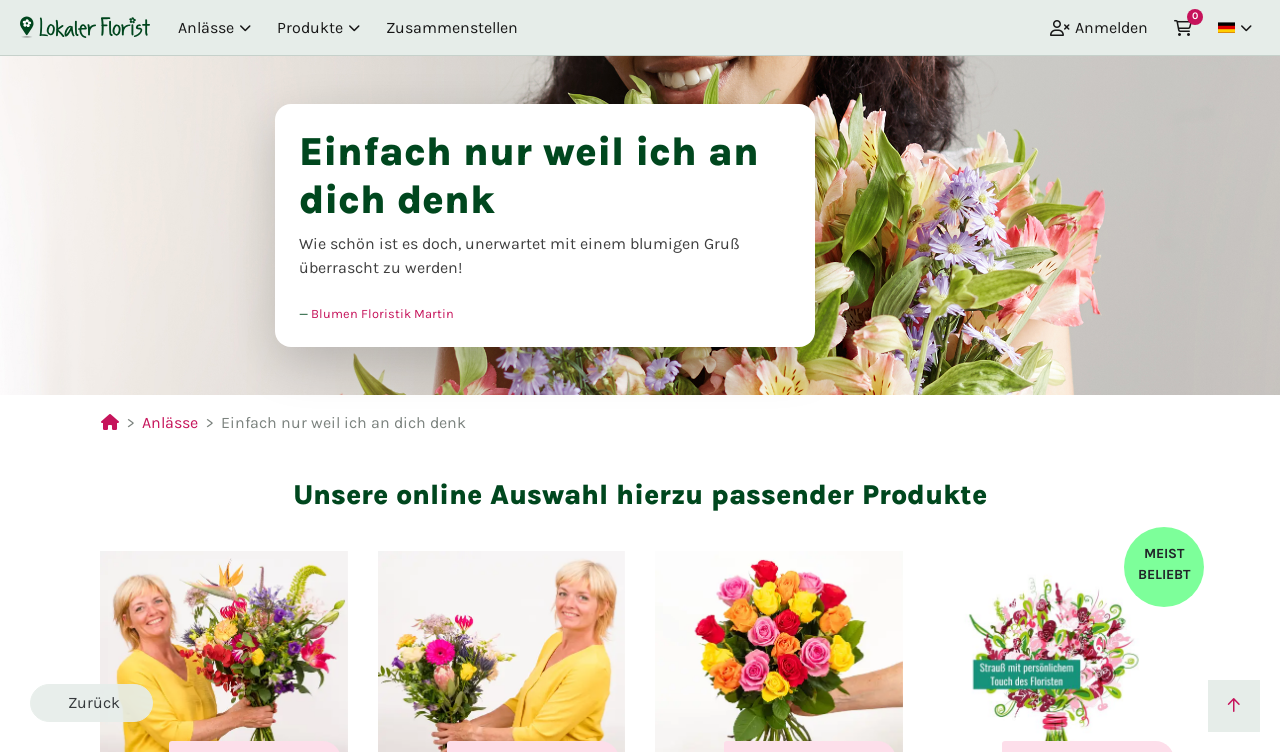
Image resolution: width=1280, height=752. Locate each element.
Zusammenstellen (452, 27)
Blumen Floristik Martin (382, 313)
